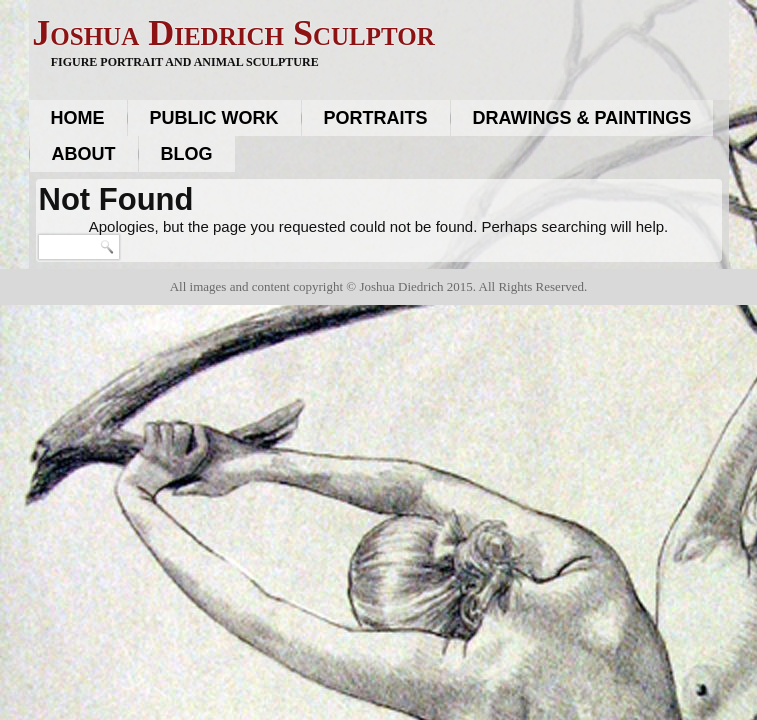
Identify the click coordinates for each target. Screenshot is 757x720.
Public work (214, 118)
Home (78, 118)
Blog (187, 154)
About (84, 154)
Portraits (376, 118)
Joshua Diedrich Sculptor (233, 33)
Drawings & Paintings (582, 118)
